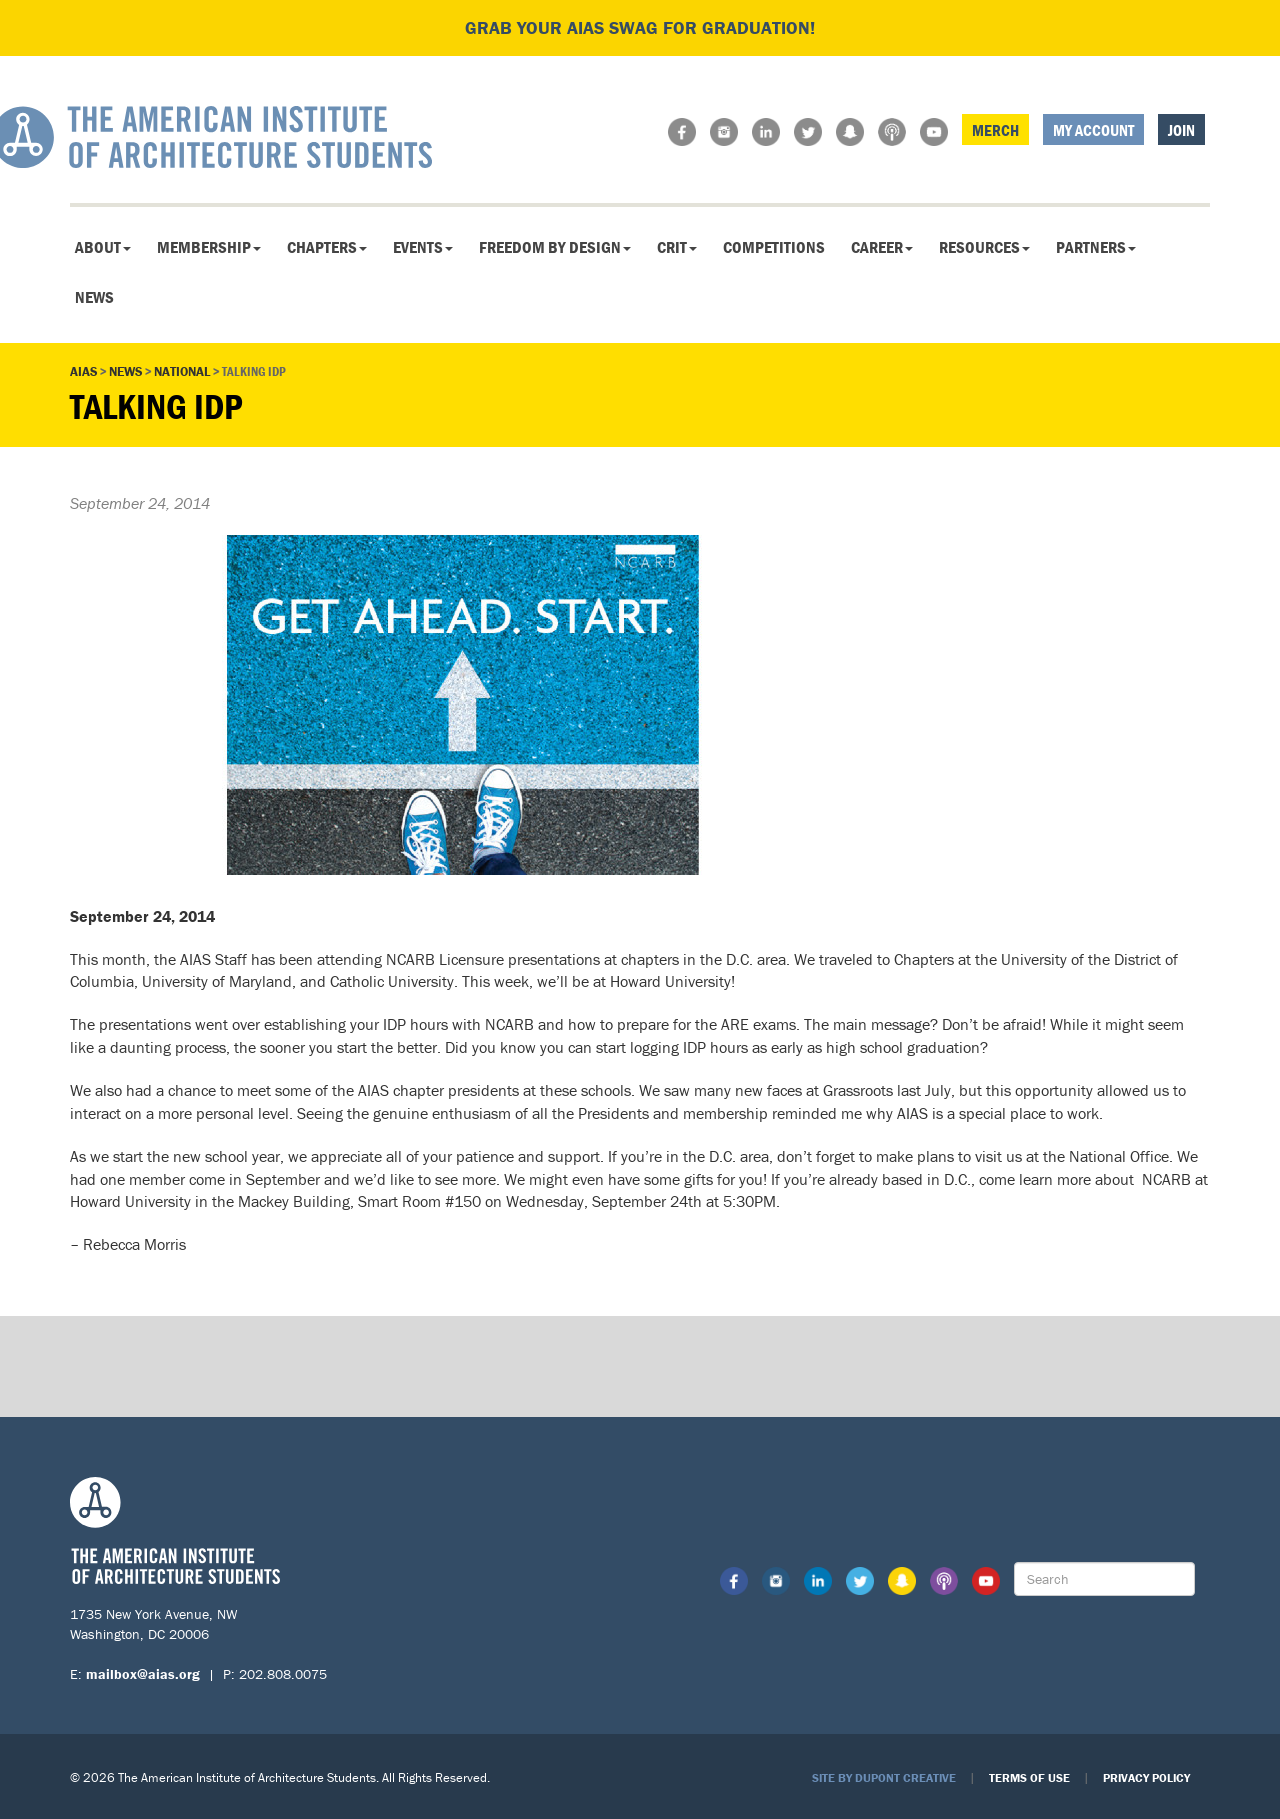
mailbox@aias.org (143, 1674)
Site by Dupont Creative (884, 1777)
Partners (1096, 247)
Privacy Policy (1146, 1777)
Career (882, 247)
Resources (984, 247)
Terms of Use (1029, 1777)
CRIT (677, 247)
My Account (1093, 130)
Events (423, 247)
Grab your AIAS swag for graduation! (640, 27)
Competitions (774, 247)
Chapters (327, 247)
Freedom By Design (555, 247)
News (94, 297)
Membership (209, 247)
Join (1181, 130)
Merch (995, 130)
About (103, 247)
